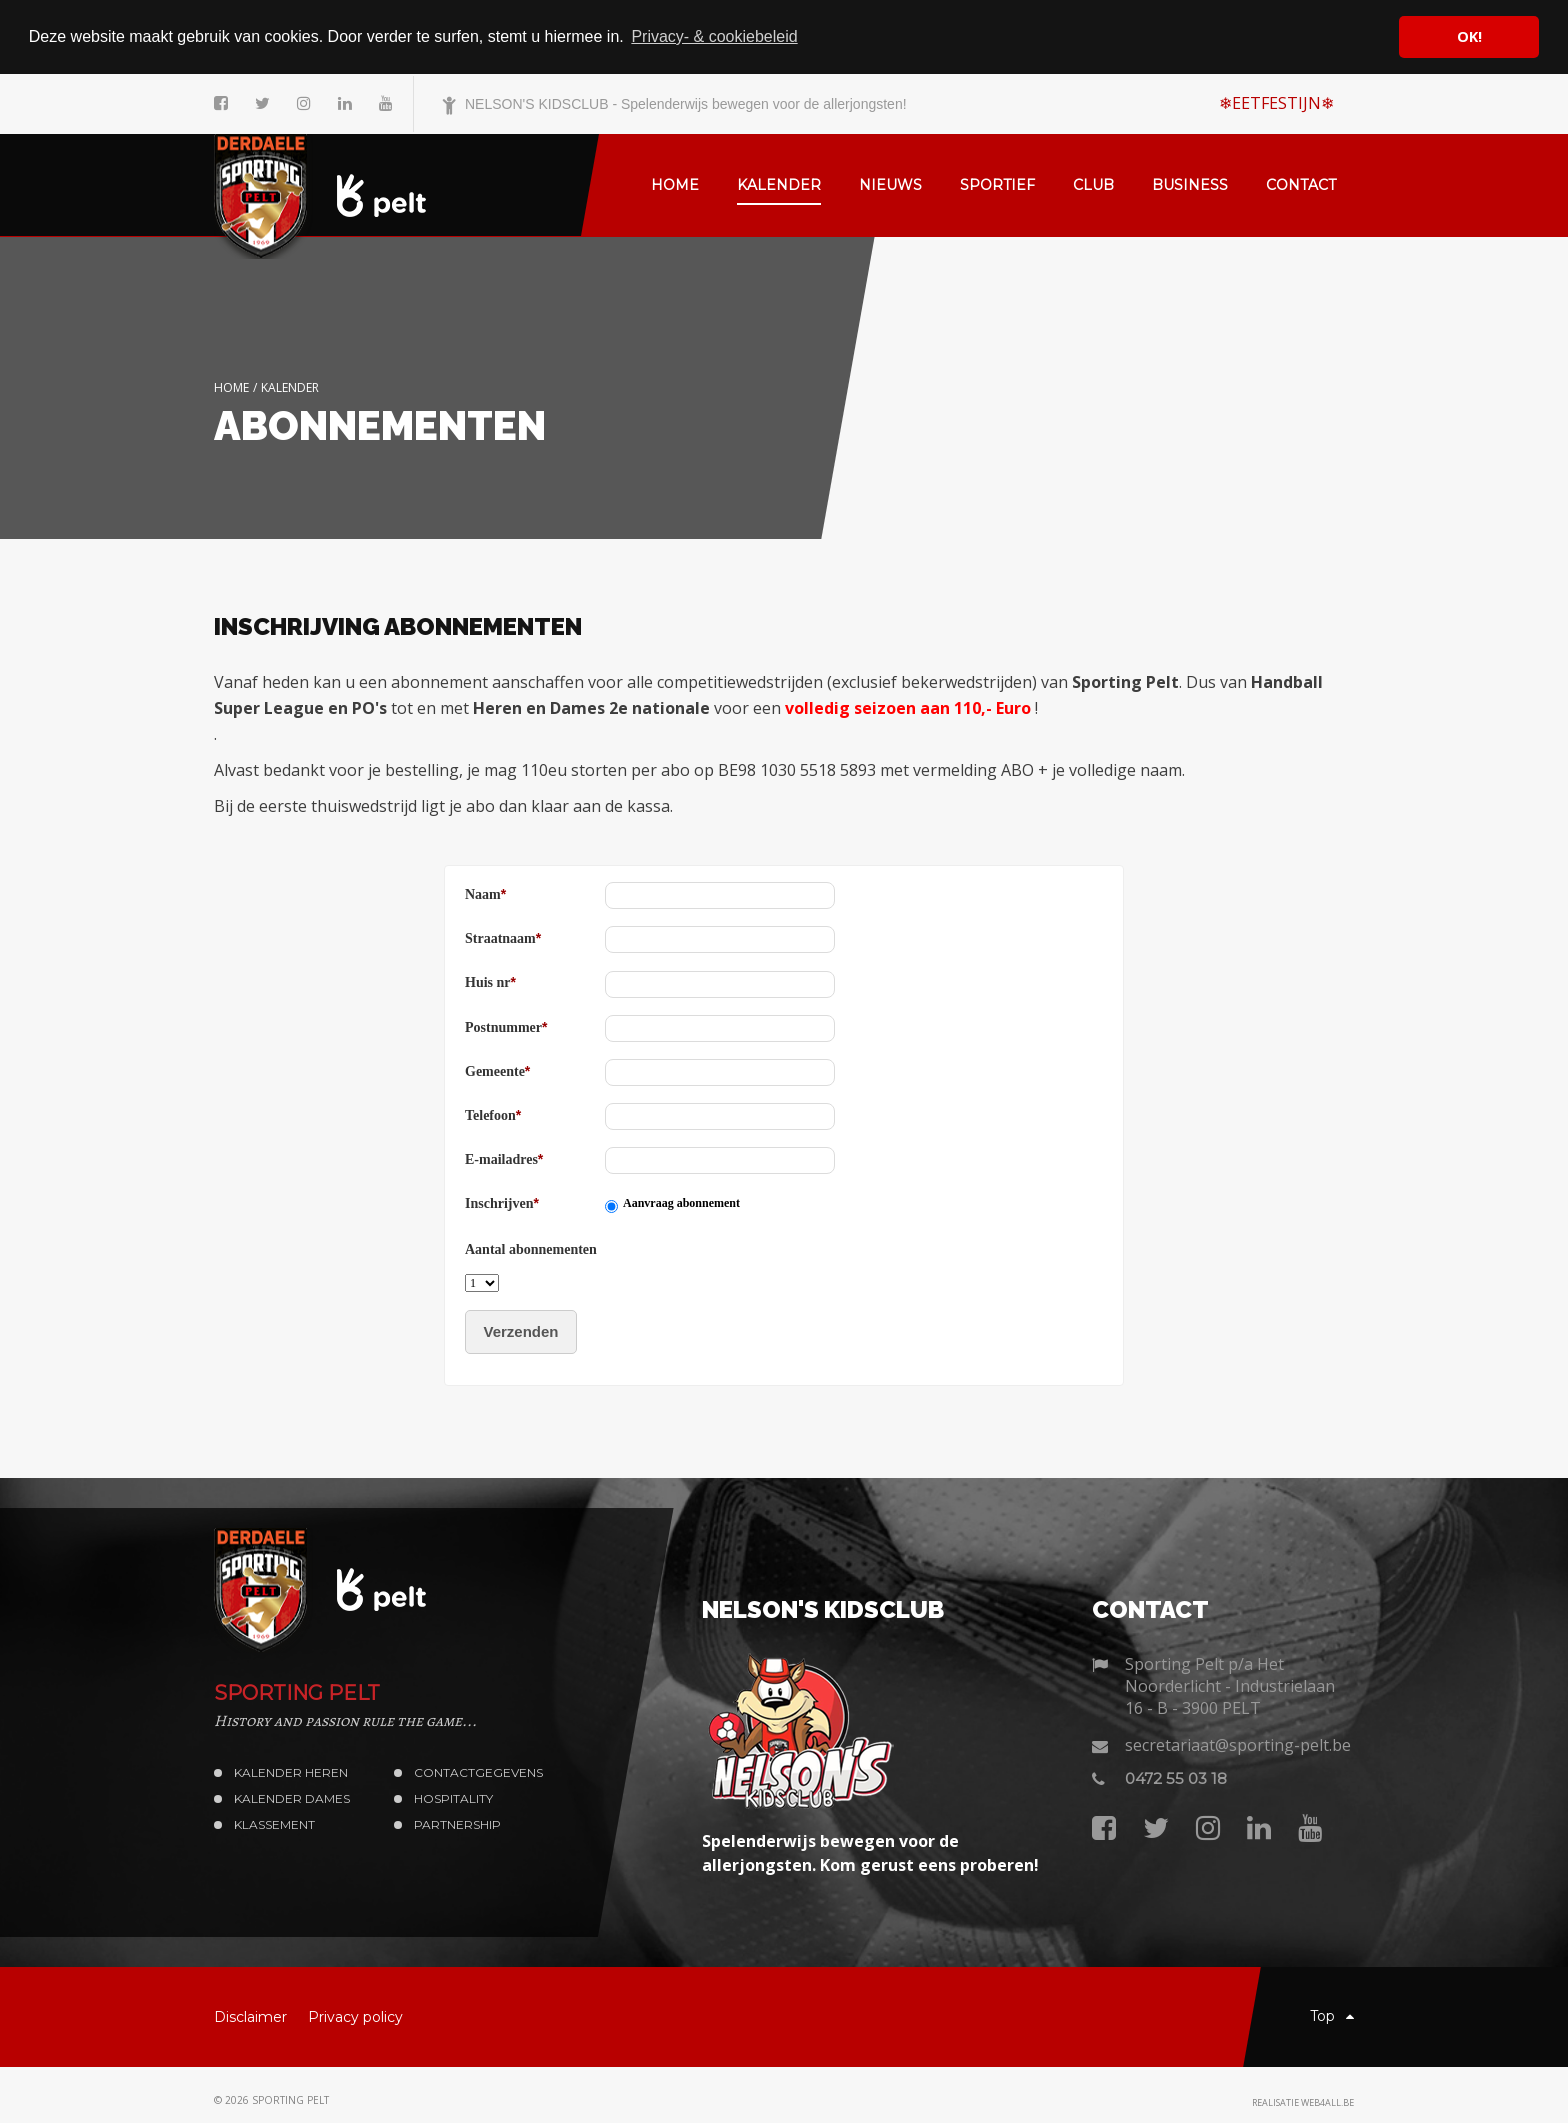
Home (231, 386)
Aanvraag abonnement (681, 1203)
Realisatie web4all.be (1303, 2102)
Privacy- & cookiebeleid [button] (714, 36)
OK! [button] (1469, 36)
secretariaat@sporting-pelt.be (1238, 1745)
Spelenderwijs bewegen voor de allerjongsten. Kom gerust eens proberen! (870, 1853)
